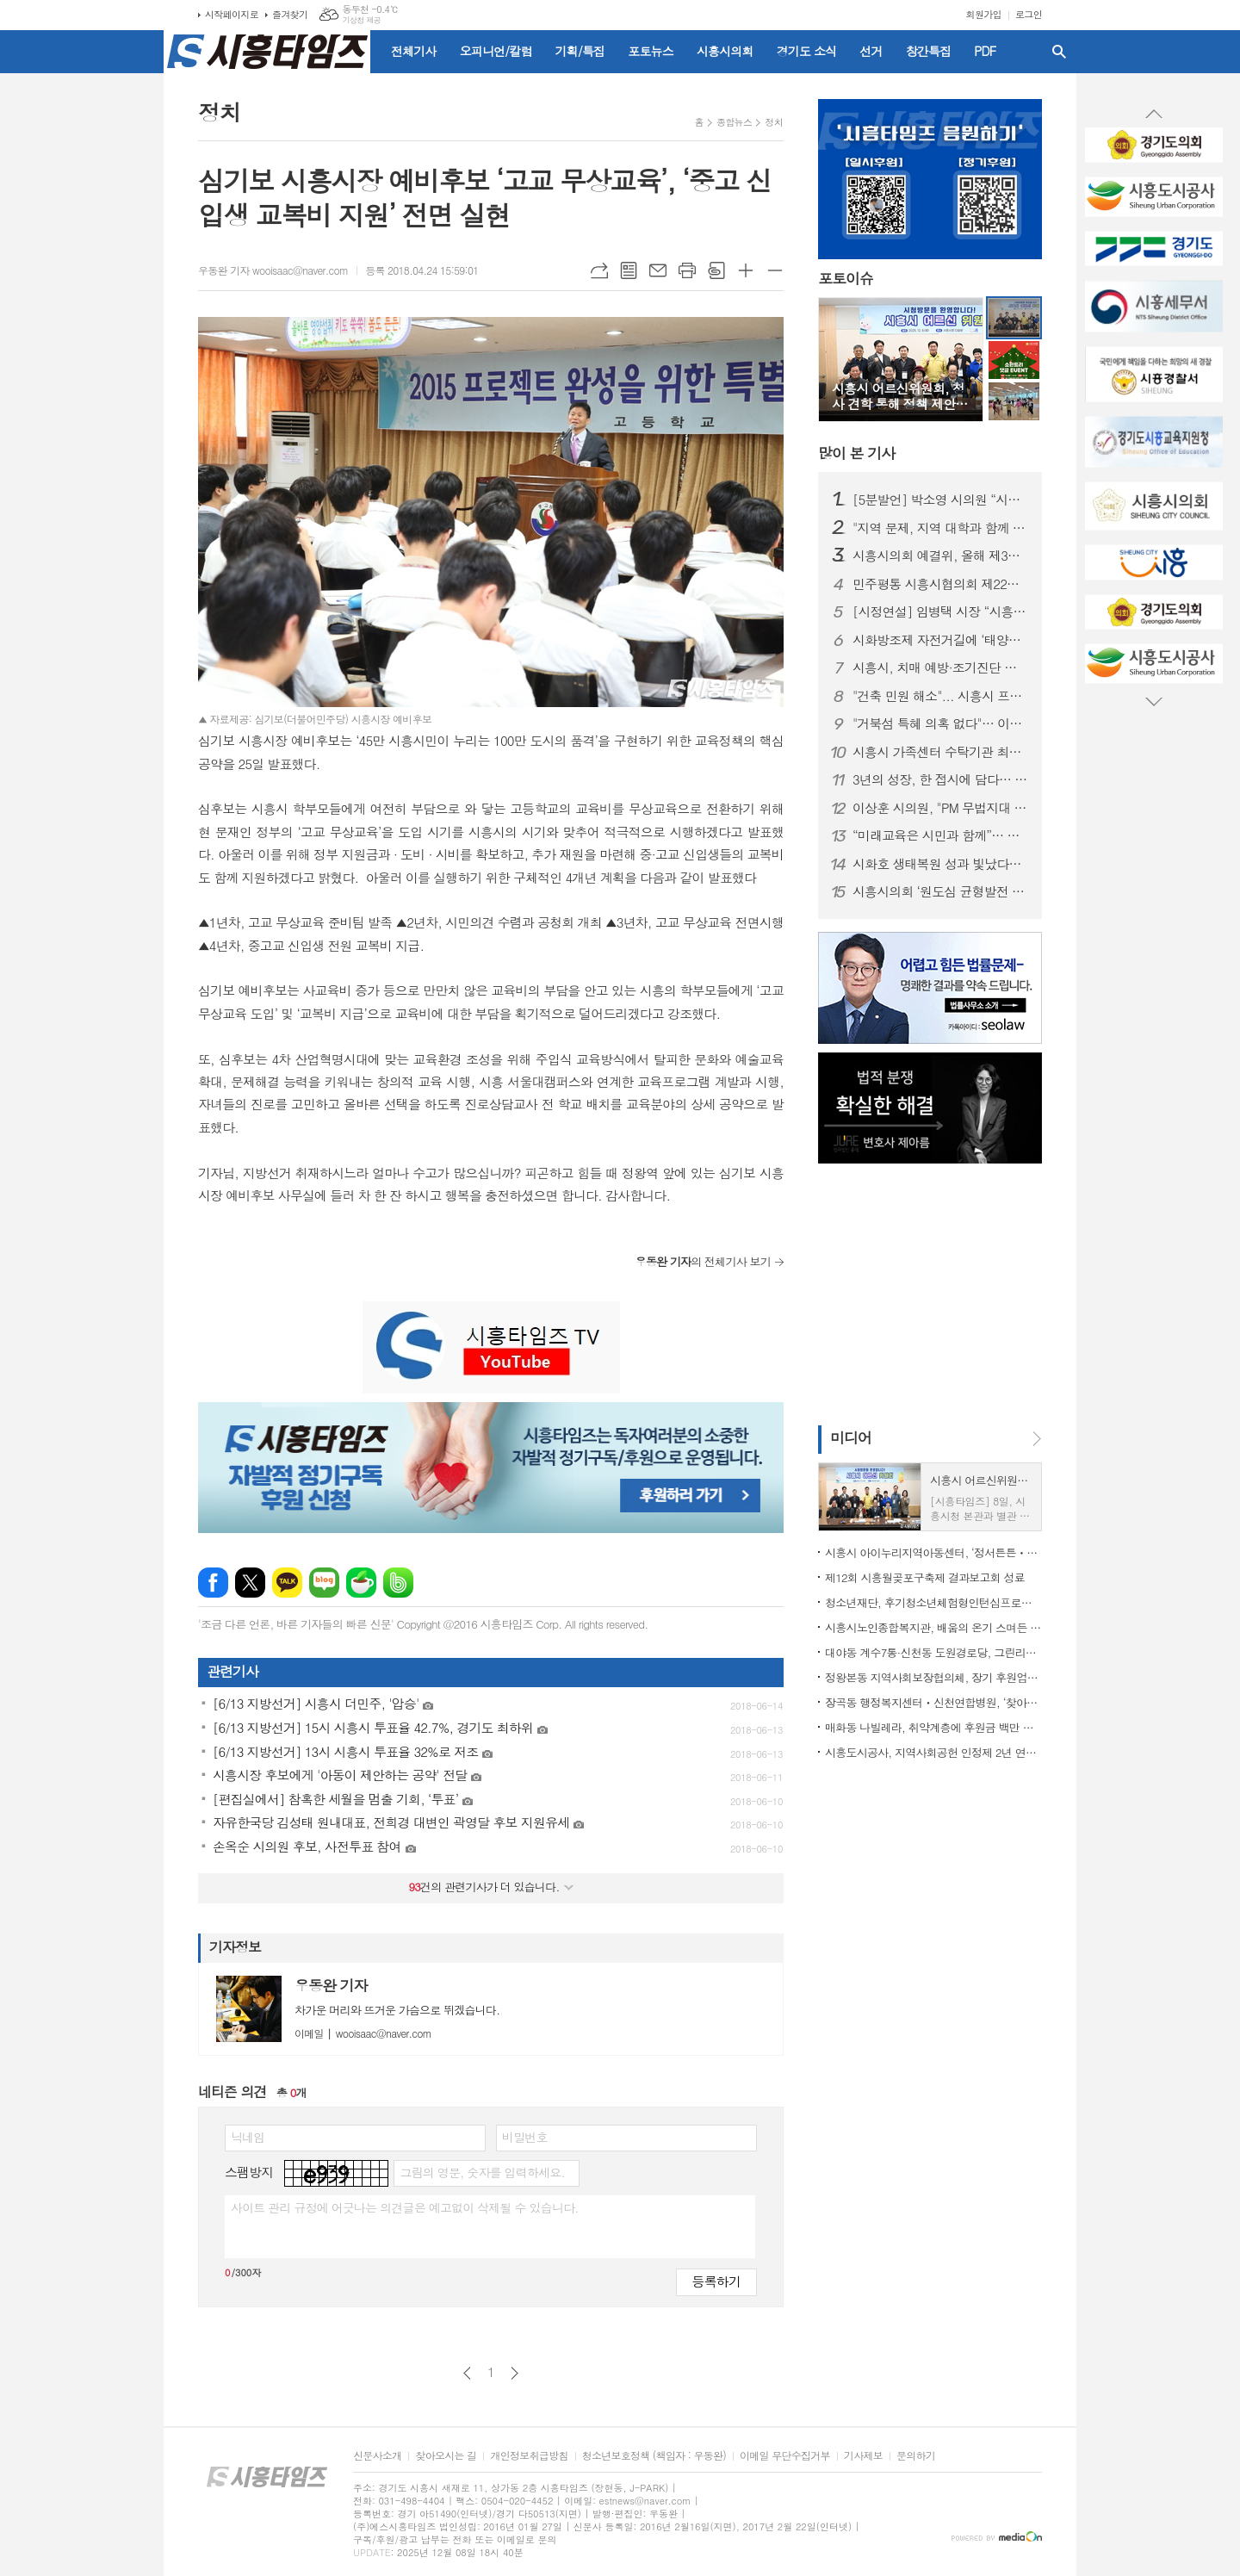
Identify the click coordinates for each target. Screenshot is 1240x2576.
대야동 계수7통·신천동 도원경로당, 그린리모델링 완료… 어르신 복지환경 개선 (933, 1652)
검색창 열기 (1059, 51)
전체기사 (414, 50)
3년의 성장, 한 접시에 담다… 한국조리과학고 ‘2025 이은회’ (940, 779)
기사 (856, 453)
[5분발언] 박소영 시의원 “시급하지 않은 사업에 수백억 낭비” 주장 (940, 499)
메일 (657, 270)
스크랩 (716, 270)
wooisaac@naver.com (362, 2033)
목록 (628, 270)
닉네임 (247, 2137)
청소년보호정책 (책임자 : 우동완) (654, 2455)
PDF (984, 50)
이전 (467, 2373)
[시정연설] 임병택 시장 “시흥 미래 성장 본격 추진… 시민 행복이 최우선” (940, 611)
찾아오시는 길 (445, 2455)
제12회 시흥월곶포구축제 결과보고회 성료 (925, 1577)
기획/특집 (580, 50)
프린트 (687, 270)
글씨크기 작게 (775, 270)
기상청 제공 (361, 20)
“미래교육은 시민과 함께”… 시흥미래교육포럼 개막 (940, 835)
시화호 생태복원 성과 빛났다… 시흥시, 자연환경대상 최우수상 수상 (940, 863)
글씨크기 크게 (745, 270)
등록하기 (716, 2281)
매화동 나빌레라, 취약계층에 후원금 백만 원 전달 (933, 1727)
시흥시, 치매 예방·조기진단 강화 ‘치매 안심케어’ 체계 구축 (940, 667)
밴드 (398, 1582)
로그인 (1028, 14)
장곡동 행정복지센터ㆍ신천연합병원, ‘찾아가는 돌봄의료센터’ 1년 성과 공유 (933, 1702)
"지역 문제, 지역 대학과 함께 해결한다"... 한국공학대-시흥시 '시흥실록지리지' (940, 528)
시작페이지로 (231, 14)
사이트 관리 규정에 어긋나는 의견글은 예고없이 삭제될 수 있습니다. (405, 2207)
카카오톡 (287, 1582)
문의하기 (915, 2455)
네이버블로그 (324, 1582)
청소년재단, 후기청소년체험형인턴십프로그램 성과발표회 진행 (933, 1602)
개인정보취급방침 (528, 2455)
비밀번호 (525, 2137)
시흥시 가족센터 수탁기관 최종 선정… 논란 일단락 (940, 751)
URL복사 (599, 270)
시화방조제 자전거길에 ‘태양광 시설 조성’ (940, 640)
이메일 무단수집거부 (785, 2455)
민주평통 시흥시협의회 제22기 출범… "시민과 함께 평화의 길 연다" (940, 584)
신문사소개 (377, 2455)
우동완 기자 (331, 1985)
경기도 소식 (807, 50)
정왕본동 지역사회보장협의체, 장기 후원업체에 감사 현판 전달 (933, 1677)
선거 (870, 50)
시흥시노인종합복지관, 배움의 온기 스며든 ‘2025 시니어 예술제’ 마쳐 (933, 1627)
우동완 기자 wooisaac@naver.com (273, 270)
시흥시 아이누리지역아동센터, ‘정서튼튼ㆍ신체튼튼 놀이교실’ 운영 (933, 1552)
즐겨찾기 (289, 14)
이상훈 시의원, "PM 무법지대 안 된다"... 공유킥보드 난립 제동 (940, 807)
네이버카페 (361, 1582)
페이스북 (213, 1582)
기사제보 (863, 2455)
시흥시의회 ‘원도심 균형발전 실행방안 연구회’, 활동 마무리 (940, 891)
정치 (774, 121)
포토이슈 (845, 278)
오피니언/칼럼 (496, 50)
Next (1154, 701)
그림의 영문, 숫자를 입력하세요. (482, 2172)
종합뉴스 (734, 121)
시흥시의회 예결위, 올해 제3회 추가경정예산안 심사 (940, 555)
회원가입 (983, 14)
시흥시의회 (725, 50)
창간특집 (929, 50)
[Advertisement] (86, 314)
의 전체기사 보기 (703, 1261)
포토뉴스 (650, 50)
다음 (514, 2373)
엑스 (250, 1582)
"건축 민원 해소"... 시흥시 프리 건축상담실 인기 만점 (940, 696)
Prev (1154, 114)
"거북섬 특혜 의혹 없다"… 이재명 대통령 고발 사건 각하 (940, 723)
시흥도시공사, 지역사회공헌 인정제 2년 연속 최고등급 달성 (933, 1752)
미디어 (850, 1437)
